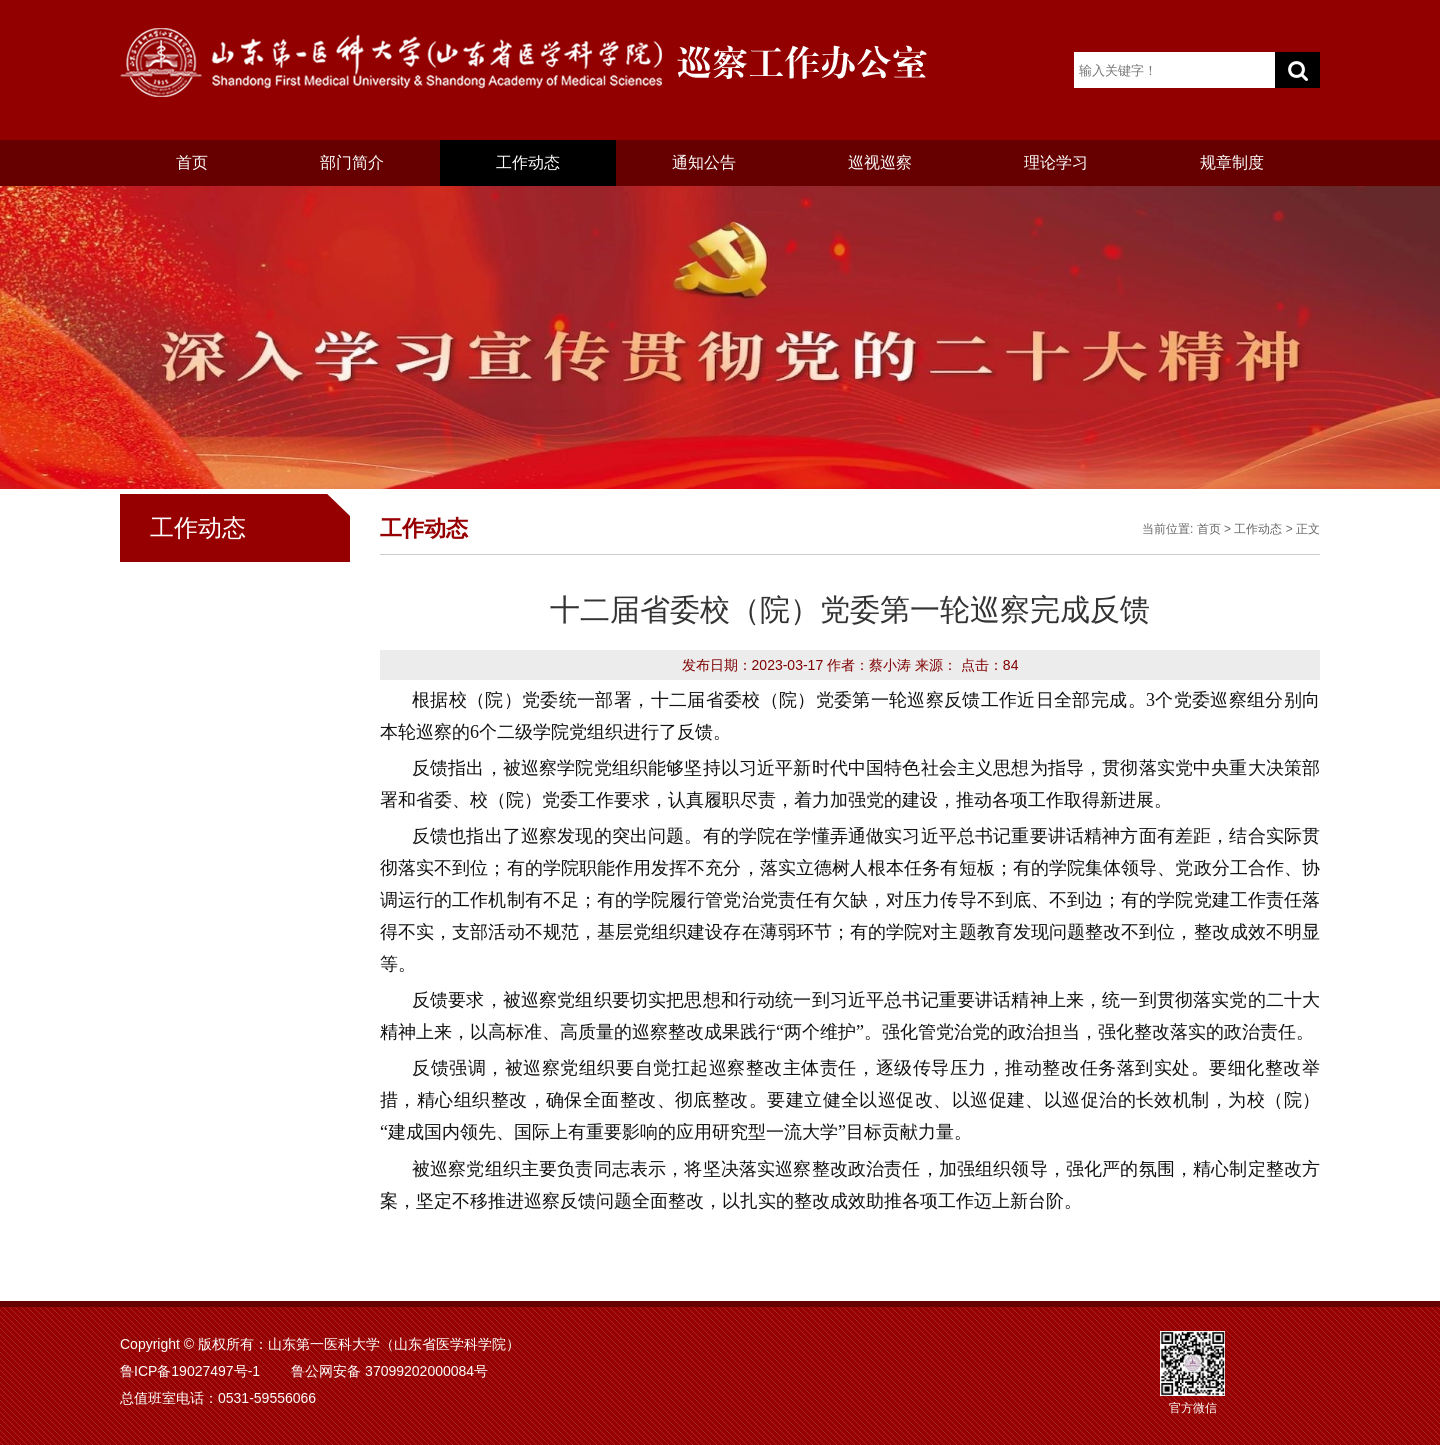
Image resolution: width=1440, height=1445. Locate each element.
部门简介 (352, 162)
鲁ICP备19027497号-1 (190, 1371)
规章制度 (1232, 162)
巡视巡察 (880, 162)
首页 (192, 162)
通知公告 (704, 162)
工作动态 (528, 162)
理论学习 (1056, 162)
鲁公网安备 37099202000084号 (389, 1371)
